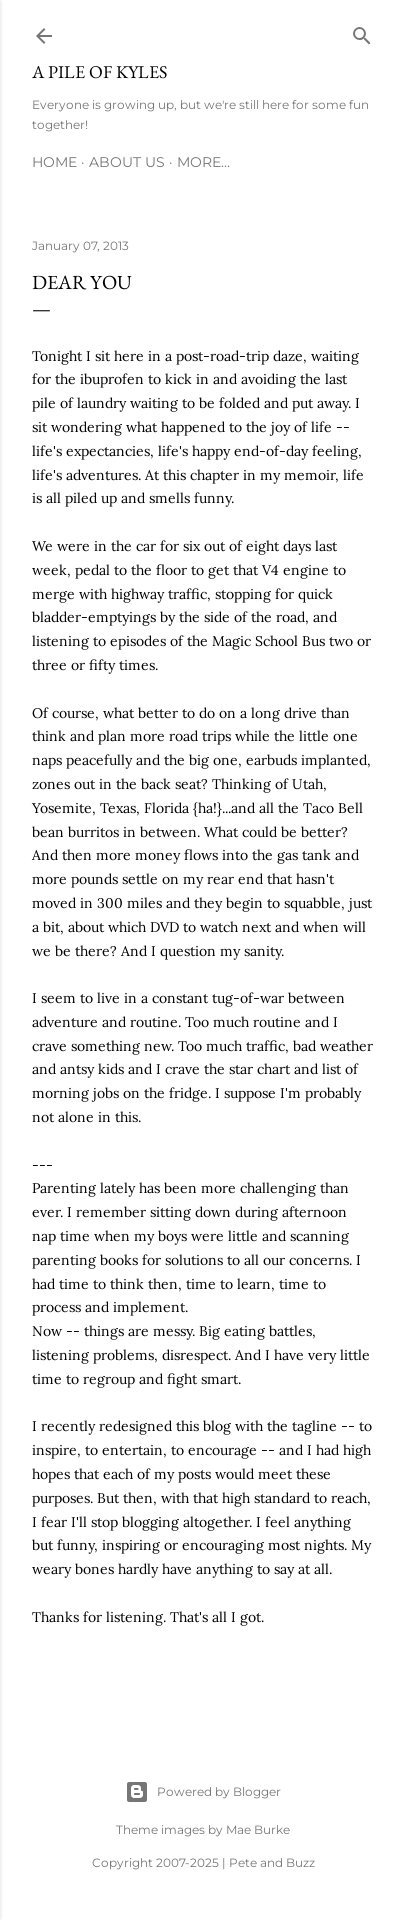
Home (54, 162)
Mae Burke (258, 1829)
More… (203, 162)
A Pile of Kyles (99, 71)
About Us (127, 162)
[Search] (362, 32)
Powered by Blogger (203, 1792)
